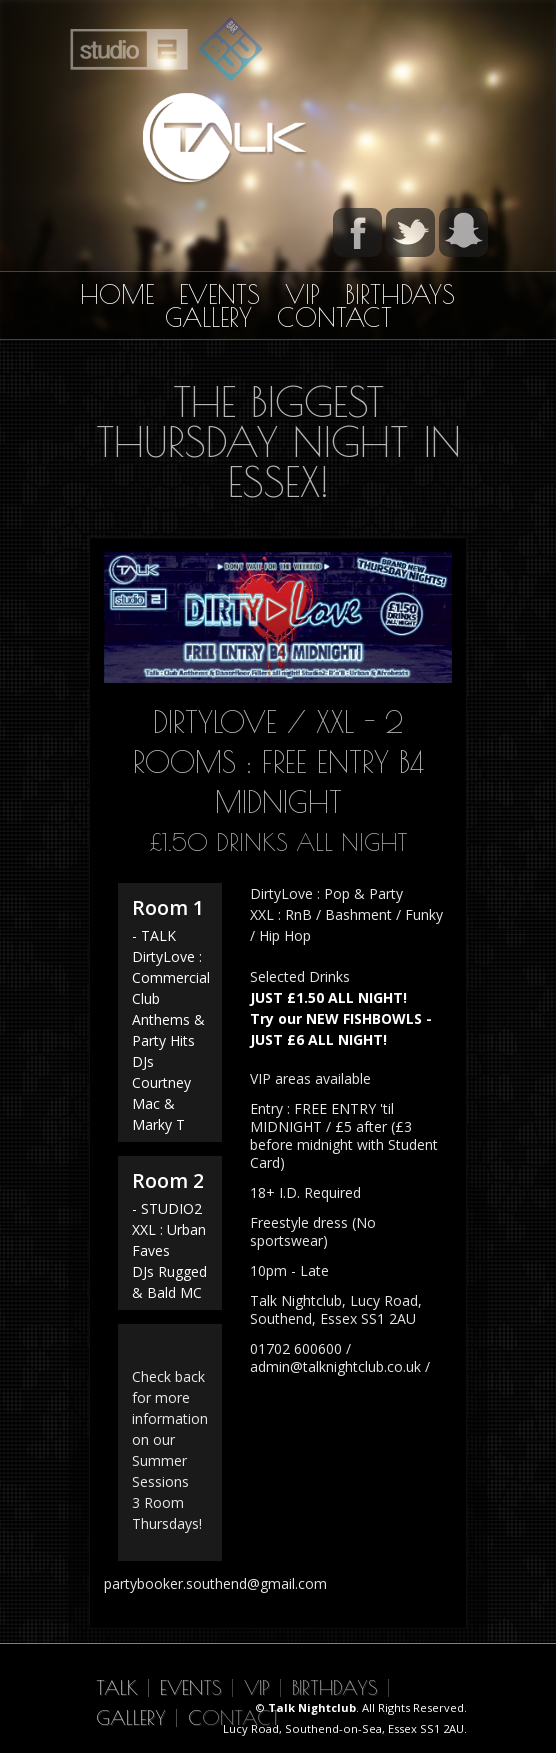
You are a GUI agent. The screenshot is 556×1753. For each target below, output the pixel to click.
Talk (117, 1688)
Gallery (208, 318)
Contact (334, 318)
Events (219, 295)
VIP (302, 295)
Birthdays (400, 295)
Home (117, 295)
